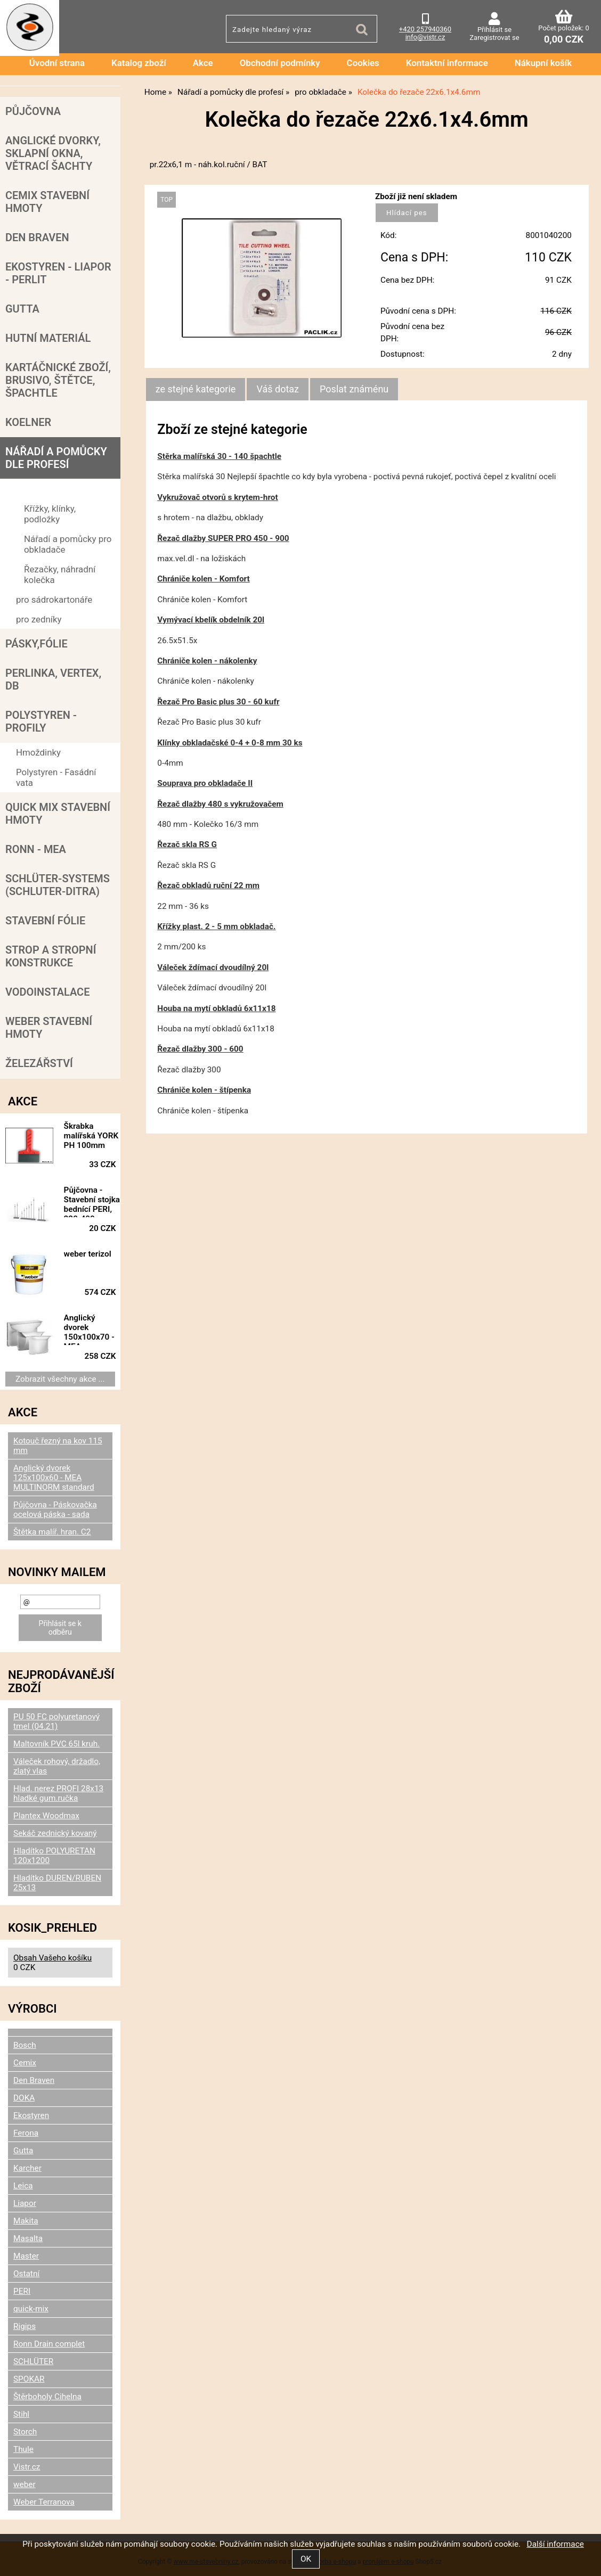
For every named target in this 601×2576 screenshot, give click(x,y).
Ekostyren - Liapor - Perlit (58, 273)
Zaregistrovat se (494, 38)
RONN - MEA (35, 849)
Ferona (25, 2133)
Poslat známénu (354, 389)
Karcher (27, 2168)
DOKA (24, 2098)
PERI (21, 2291)
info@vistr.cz (425, 37)
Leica (23, 2186)
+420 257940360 (425, 29)
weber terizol (87, 1254)
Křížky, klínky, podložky (50, 513)
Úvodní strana (57, 63)
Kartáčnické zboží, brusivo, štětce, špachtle (58, 380)
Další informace (555, 2544)
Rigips (24, 2326)
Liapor (24, 2203)
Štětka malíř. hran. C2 (52, 1532)
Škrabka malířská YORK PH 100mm (91, 1135)
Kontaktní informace (447, 63)
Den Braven (37, 237)
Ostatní (26, 2273)
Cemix (24, 2063)
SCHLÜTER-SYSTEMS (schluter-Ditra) (57, 885)
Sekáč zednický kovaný (55, 1833)
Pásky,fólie (36, 643)
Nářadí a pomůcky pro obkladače (67, 544)
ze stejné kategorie (196, 389)
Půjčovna (33, 111)
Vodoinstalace (47, 992)
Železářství (39, 1063)
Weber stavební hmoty (48, 1027)
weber (24, 2484)
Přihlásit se (494, 30)
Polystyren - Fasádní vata (56, 777)
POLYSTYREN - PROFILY (41, 721)
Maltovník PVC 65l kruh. (56, 1744)
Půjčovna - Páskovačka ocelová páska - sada (55, 1509)
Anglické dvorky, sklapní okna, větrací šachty (53, 153)
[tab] (196, 389)
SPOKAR (29, 2379)
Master (26, 2256)
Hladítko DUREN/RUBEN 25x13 (57, 1882)
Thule (23, 2449)
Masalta (28, 2238)
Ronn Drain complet (49, 2344)
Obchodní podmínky (280, 63)
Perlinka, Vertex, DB (53, 679)
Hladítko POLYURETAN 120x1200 (54, 1855)
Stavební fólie (45, 920)
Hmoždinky (38, 752)
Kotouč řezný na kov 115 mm (57, 1445)
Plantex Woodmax (46, 1815)
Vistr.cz (26, 2467)
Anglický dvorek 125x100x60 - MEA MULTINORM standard (53, 1477)
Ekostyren (31, 2115)
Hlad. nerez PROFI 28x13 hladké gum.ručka (58, 1793)
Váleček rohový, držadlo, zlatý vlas (56, 1766)
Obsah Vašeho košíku (52, 1958)
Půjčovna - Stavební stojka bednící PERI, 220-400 (92, 1201)
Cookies (363, 63)
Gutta (22, 308)
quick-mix (30, 2309)
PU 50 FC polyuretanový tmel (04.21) (56, 1721)
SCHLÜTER (33, 2361)
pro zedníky (39, 619)
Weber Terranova (44, 2502)
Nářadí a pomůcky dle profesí (56, 458)
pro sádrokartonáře (54, 599)
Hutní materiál (48, 338)
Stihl (21, 2414)
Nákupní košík (543, 63)
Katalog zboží (138, 63)
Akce (203, 63)
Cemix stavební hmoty (47, 202)
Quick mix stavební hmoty (57, 813)
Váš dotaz (277, 389)
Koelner (28, 422)
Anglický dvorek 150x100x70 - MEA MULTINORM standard (89, 1329)
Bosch (24, 2045)
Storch (25, 2431)
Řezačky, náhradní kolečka (59, 574)
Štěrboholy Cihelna (47, 2396)
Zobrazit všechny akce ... (60, 1379)
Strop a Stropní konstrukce (50, 956)
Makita (25, 2221)
